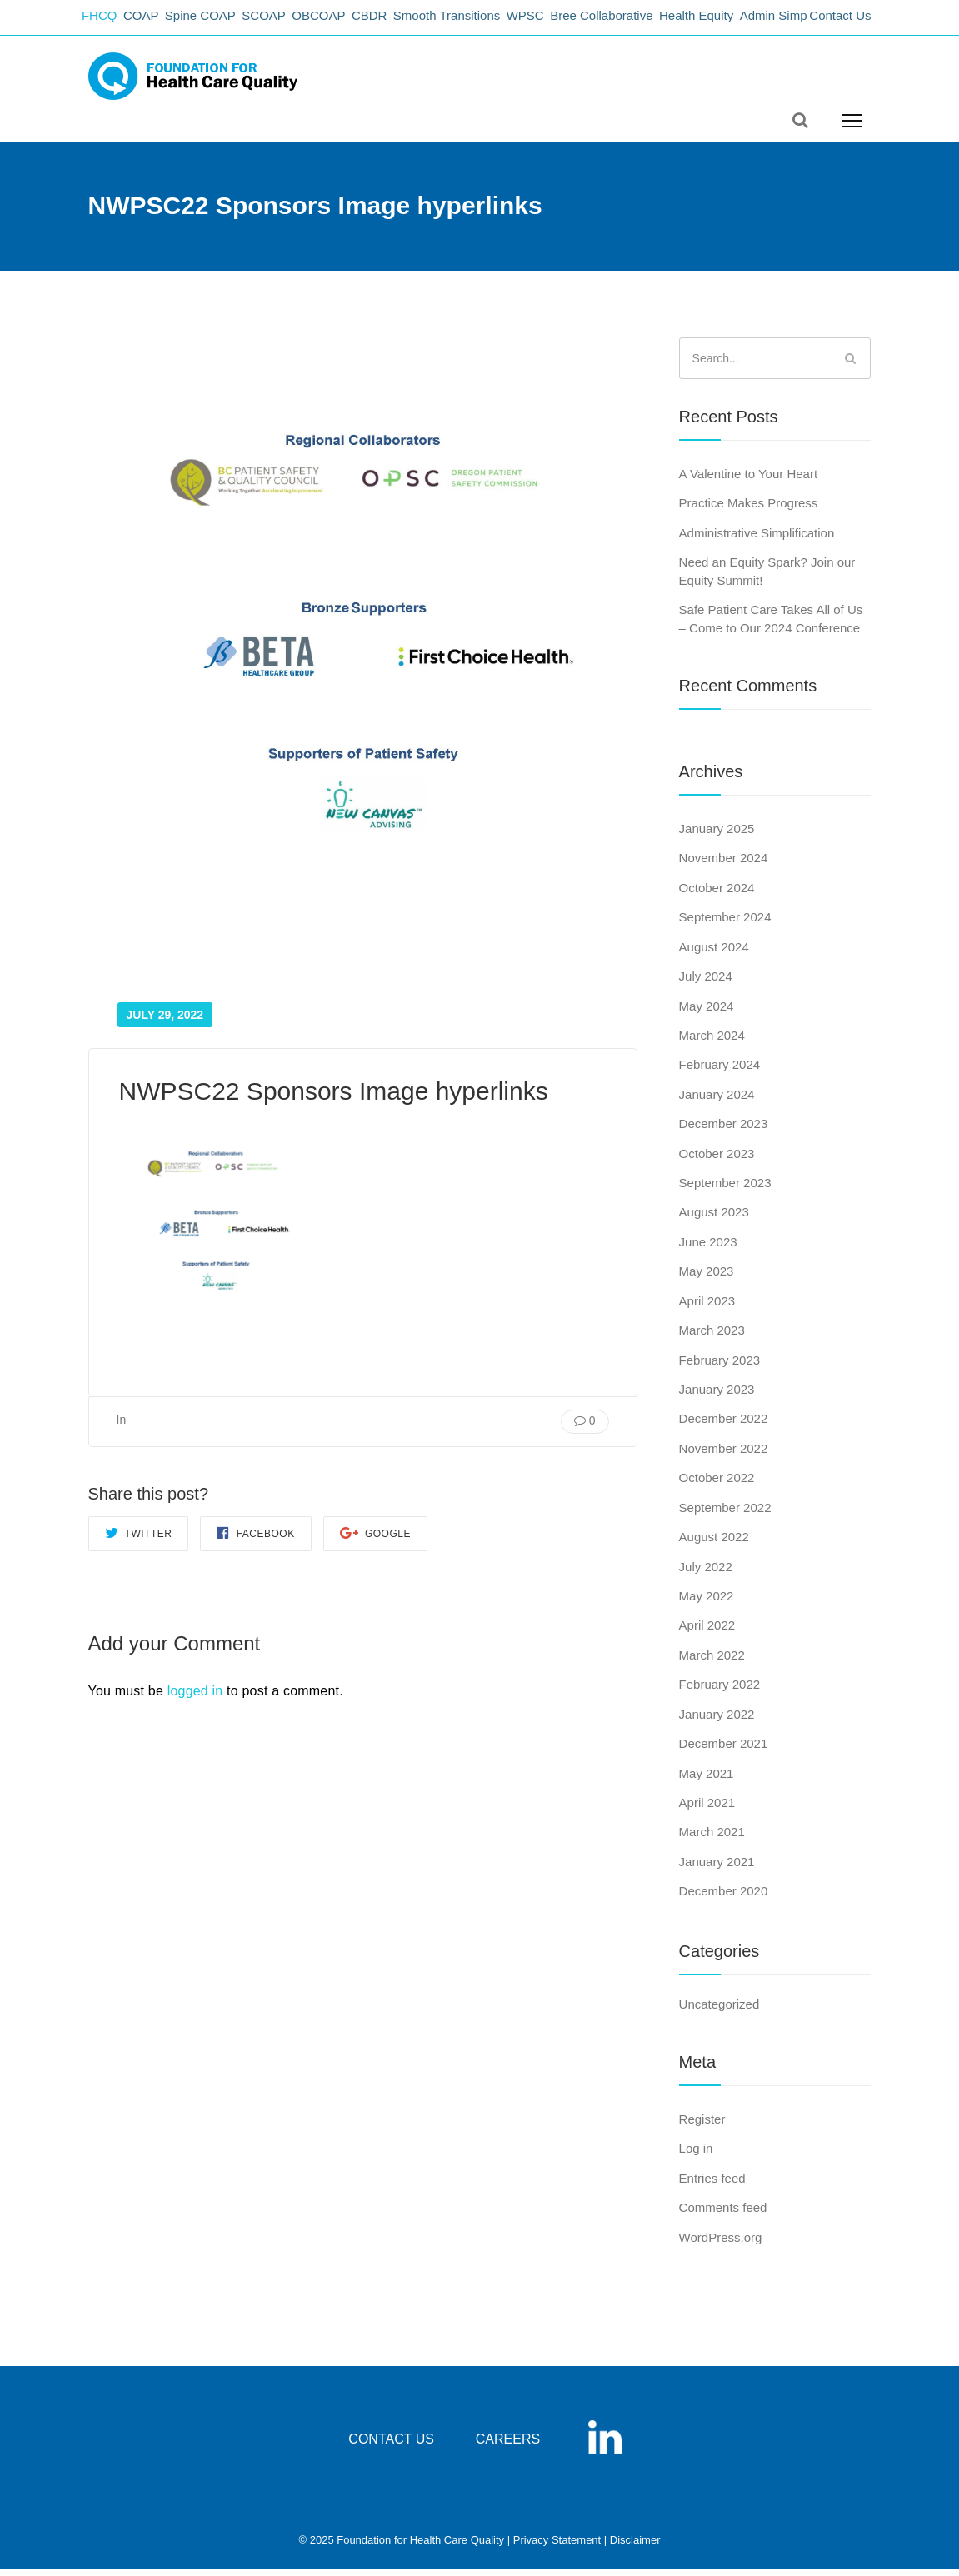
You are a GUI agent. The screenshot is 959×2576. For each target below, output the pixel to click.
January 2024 (717, 1102)
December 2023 (723, 1132)
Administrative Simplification (757, 540)
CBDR (402, 21)
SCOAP (286, 21)
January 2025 (717, 836)
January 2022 (717, 1722)
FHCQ (105, 21)
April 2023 (707, 1308)
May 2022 (706, 1603)
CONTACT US (391, 2447)
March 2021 (712, 1840)
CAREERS (508, 2447)
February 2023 (720, 1367)
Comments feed (723, 2216)
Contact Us (840, 21)
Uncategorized (719, 2011)
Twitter (138, 1541)
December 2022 (723, 1427)
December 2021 (723, 1751)
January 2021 (717, 1869)
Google (375, 1541)
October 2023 (717, 1161)
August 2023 (714, 1220)
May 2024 (706, 1013)
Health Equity (751, 21)
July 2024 (705, 983)
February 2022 (720, 1692)
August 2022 (714, 1545)
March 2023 (712, 1338)
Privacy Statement (557, 2548)
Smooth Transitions (485, 21)
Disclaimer (635, 2548)
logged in (195, 1698)
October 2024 (717, 895)
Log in (696, 2156)
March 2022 (712, 1662)
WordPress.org (720, 2245)
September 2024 (725, 925)
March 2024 (712, 1043)
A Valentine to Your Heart (748, 481)
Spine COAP (217, 21)
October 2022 (717, 1486)
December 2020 (723, 1899)
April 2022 (707, 1633)
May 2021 (706, 1781)
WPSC (568, 21)
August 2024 (714, 954)
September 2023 (725, 1190)
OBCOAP (345, 21)
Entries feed (712, 2186)
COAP (152, 21)
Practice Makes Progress (748, 511)
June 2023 (708, 1249)
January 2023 (717, 1397)
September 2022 (725, 1515)
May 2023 (706, 1279)
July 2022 (705, 1574)
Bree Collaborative (650, 21)
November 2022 (723, 1456)
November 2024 (723, 866)
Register (702, 2126)
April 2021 (707, 1810)
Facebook (255, 1541)
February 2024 (720, 1073)
